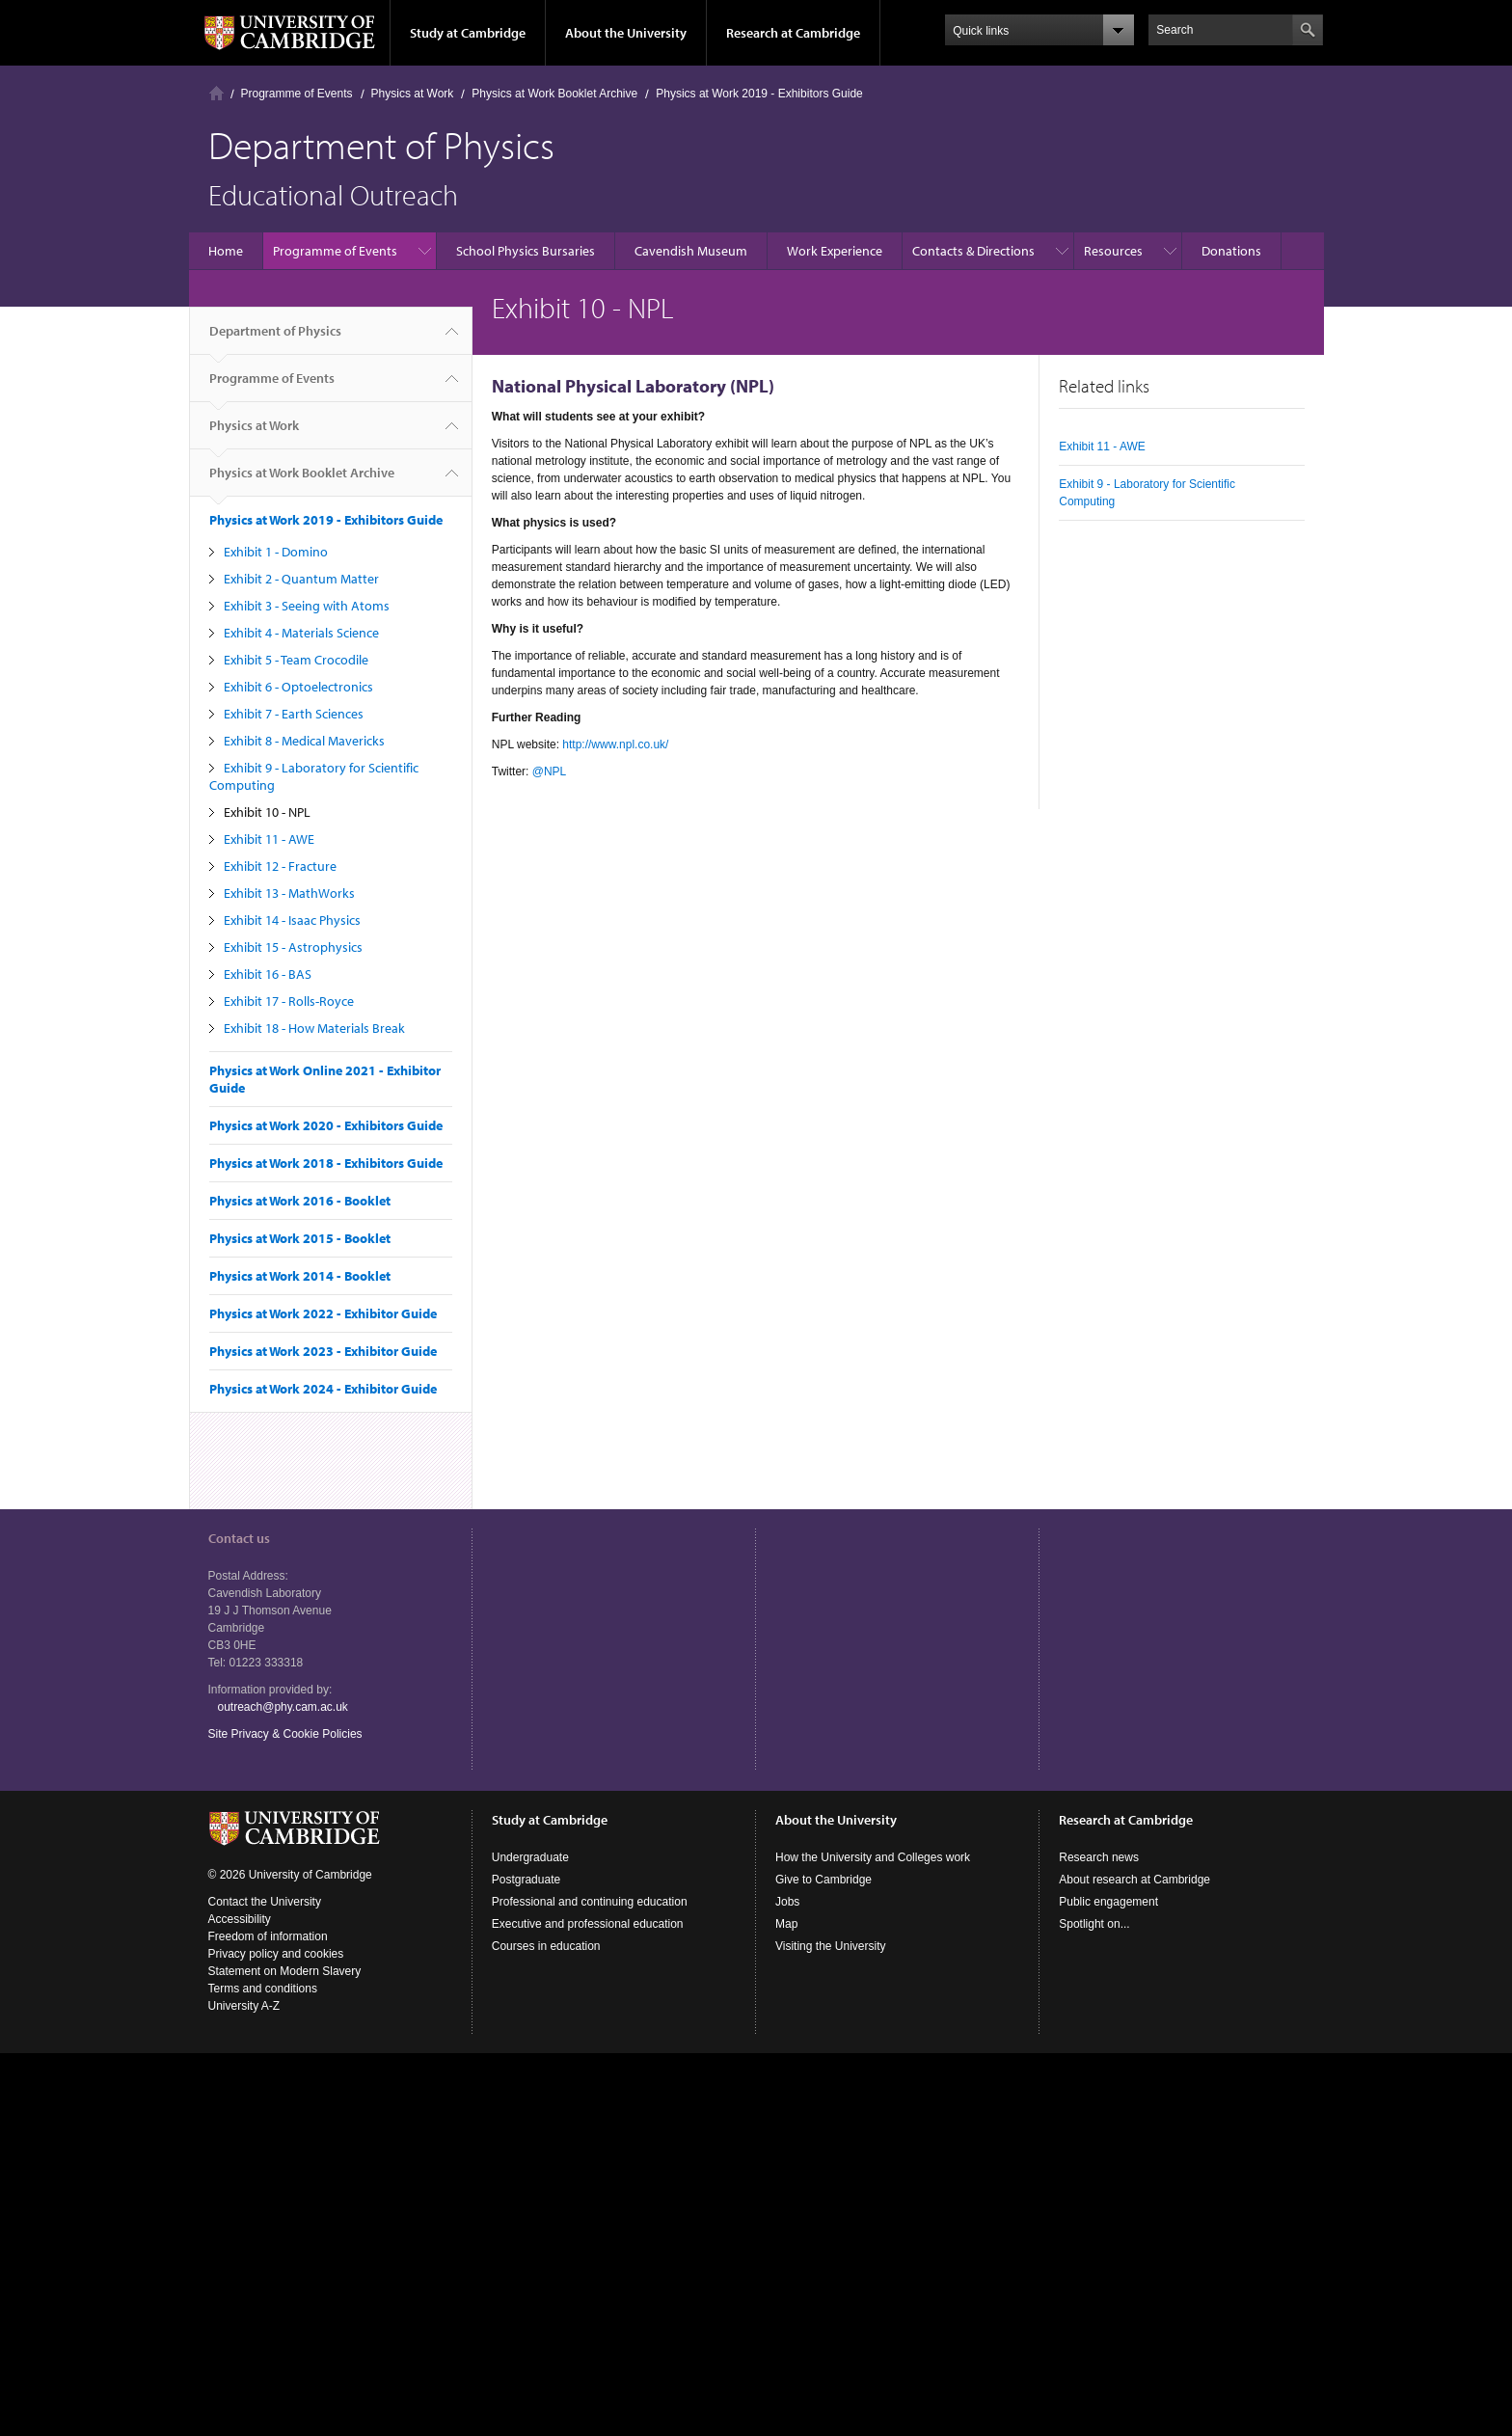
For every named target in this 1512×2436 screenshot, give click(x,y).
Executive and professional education (588, 1924)
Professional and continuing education (590, 1901)
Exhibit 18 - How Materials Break (314, 1028)
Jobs (787, 1901)
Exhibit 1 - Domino (276, 551)
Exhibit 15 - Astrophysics (293, 947)
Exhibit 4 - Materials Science (301, 632)
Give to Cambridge (823, 1879)
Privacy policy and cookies (276, 1954)
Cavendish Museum (690, 250)
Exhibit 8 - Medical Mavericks (304, 740)
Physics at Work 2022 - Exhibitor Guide (323, 1313)
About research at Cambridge (1134, 1879)
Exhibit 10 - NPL (267, 812)
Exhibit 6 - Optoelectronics (298, 686)
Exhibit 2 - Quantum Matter (301, 578)
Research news (1099, 1857)
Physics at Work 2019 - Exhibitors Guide (759, 93)
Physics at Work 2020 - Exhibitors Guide (326, 1125)
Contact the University (264, 1901)
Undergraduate (530, 1857)
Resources (1113, 250)
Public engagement (1108, 1901)
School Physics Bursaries (525, 250)
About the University (626, 32)
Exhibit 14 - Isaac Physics (292, 920)
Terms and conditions (262, 1988)
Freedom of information (268, 1936)
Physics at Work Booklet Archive (554, 93)
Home (216, 93)
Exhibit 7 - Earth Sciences (294, 713)
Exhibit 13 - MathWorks (289, 893)
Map (786, 1924)
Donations (1231, 250)
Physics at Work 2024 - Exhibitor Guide (323, 1388)
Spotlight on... (1094, 1924)
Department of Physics (275, 338)
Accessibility (239, 1919)
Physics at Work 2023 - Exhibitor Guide (323, 1351)
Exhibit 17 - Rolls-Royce (289, 1001)
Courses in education (546, 1946)
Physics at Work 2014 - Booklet (300, 1276)
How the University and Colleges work (872, 1857)
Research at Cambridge (793, 32)
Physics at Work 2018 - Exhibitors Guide (326, 1163)
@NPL (549, 771)
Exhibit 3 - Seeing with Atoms (307, 605)
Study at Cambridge (468, 32)
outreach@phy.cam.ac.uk (283, 1707)
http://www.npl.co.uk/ (615, 744)
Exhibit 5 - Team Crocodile (296, 659)
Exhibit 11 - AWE (269, 839)
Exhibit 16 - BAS (267, 974)
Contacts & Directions (973, 250)
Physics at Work (412, 93)
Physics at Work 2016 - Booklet (300, 1200)
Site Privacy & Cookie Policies (285, 1734)
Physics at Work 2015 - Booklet (300, 1238)
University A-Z (244, 2006)
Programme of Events (297, 93)
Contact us (239, 1538)
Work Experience (834, 250)
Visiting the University (830, 1946)
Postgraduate (526, 1879)
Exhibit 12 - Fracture (280, 866)
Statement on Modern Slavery (285, 1971)
